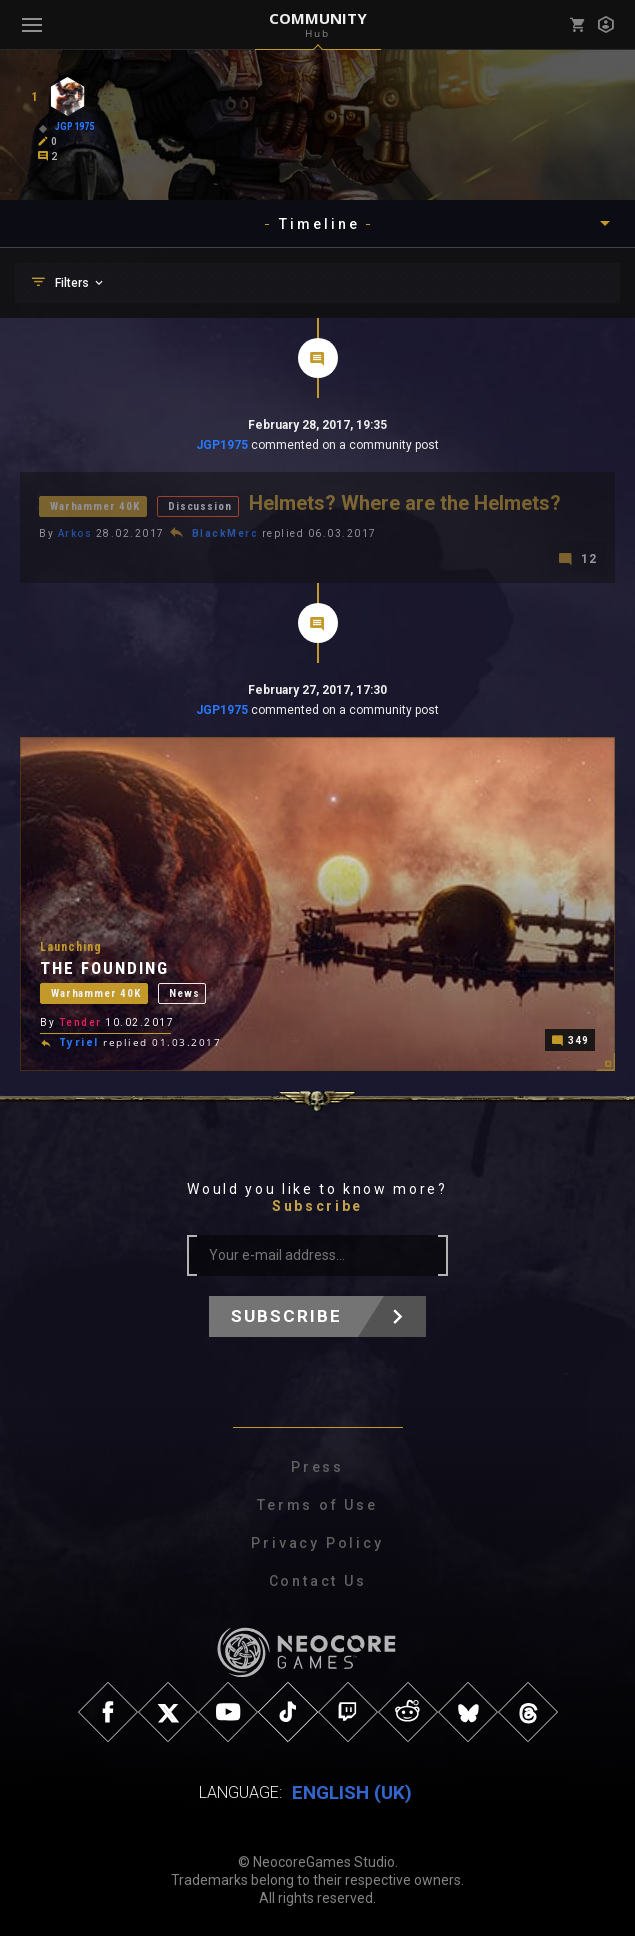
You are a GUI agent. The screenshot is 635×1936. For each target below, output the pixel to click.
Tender (80, 1020)
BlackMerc (225, 533)
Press (317, 1467)
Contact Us (318, 1581)
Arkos (75, 533)
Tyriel (79, 1041)
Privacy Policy (317, 1543)
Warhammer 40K (95, 506)
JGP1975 (222, 445)
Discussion (199, 506)
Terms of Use (317, 1505)
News (184, 990)
